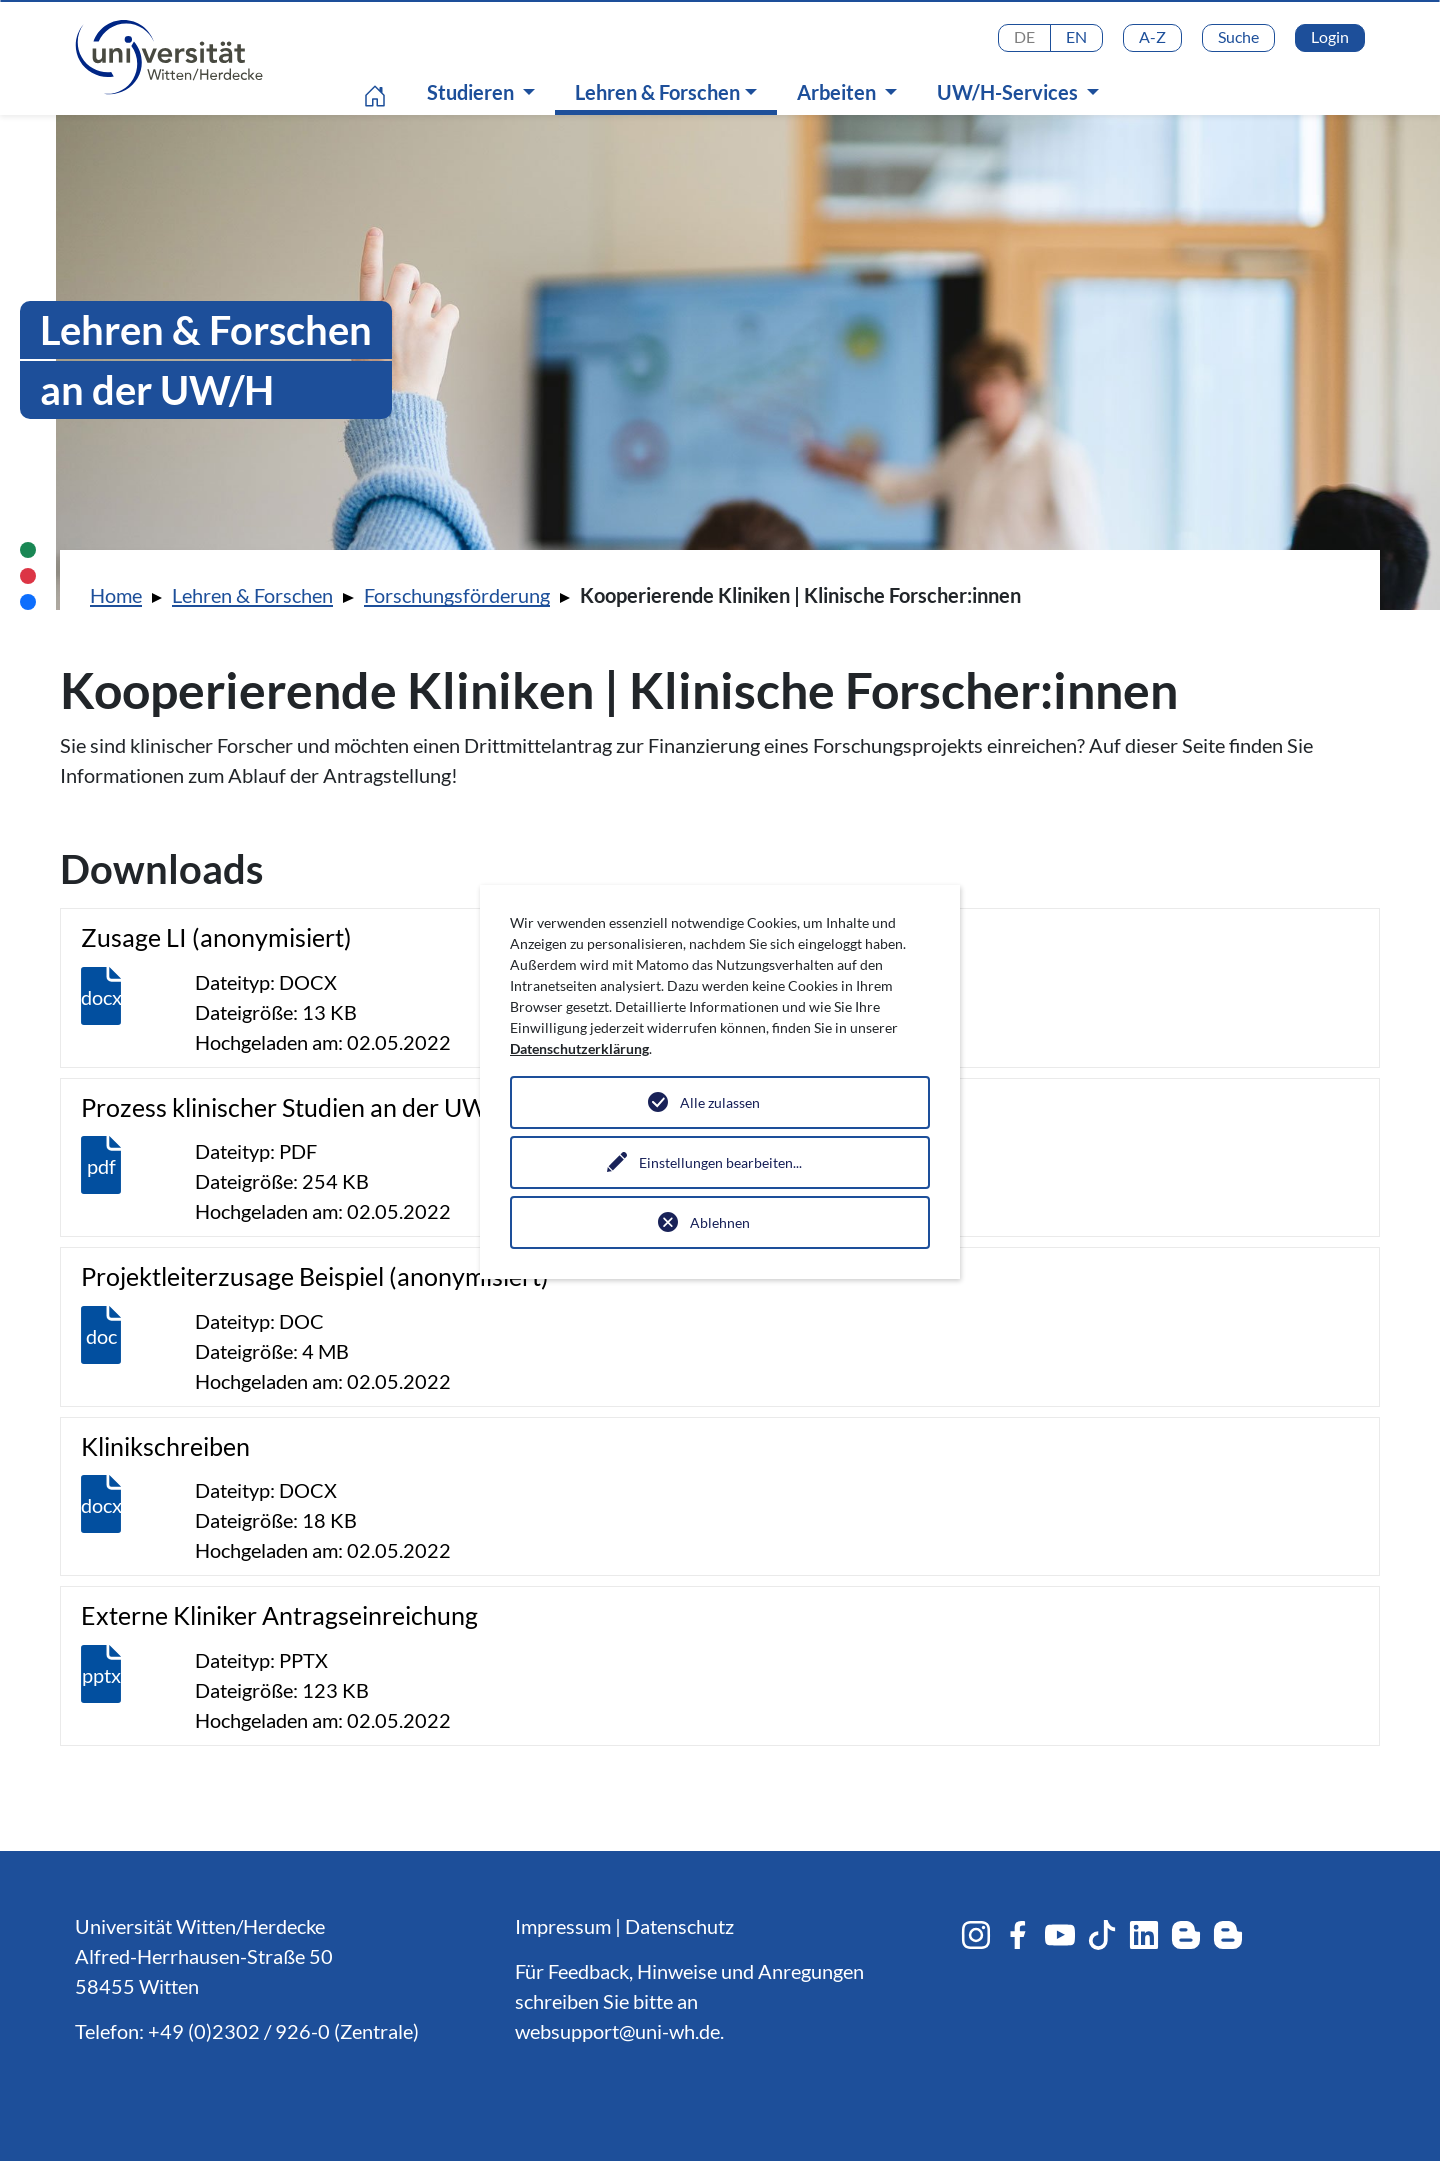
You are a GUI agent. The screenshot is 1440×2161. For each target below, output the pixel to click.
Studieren (472, 92)
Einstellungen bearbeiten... (720, 1162)
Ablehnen (720, 1222)
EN (1076, 36)
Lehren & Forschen (671, 91)
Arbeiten (838, 92)
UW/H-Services (1009, 92)
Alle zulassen (720, 1102)
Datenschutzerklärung (579, 1048)
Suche (1238, 36)
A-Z (1152, 36)
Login (1330, 36)
